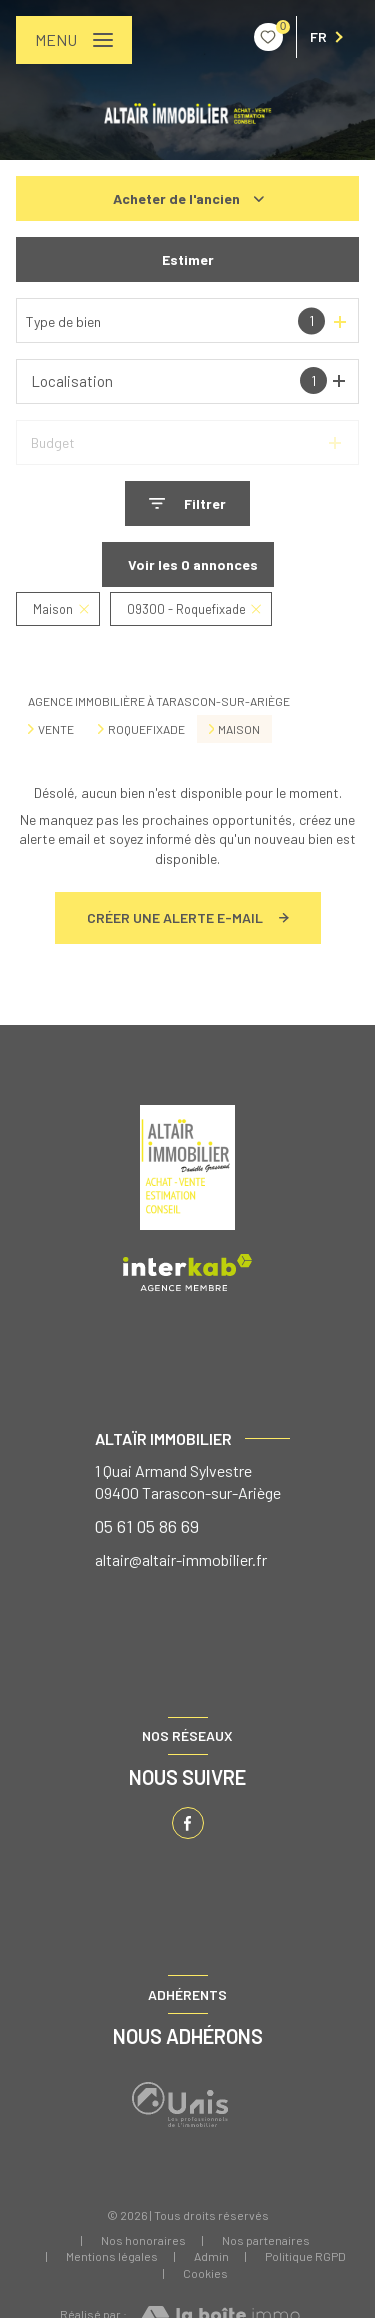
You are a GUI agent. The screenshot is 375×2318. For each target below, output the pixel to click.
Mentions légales (112, 2256)
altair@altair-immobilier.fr (181, 1559)
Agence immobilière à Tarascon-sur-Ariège (159, 701)
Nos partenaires (266, 2240)
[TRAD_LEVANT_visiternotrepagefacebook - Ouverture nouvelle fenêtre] (188, 1823)
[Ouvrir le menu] (74, 40)
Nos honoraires (143, 2240)
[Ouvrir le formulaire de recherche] (187, 503)
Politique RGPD (305, 2256)
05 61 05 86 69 (147, 1526)
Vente (56, 729)
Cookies (205, 2273)
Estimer (188, 259)
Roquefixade (146, 729)
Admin (211, 2256)
